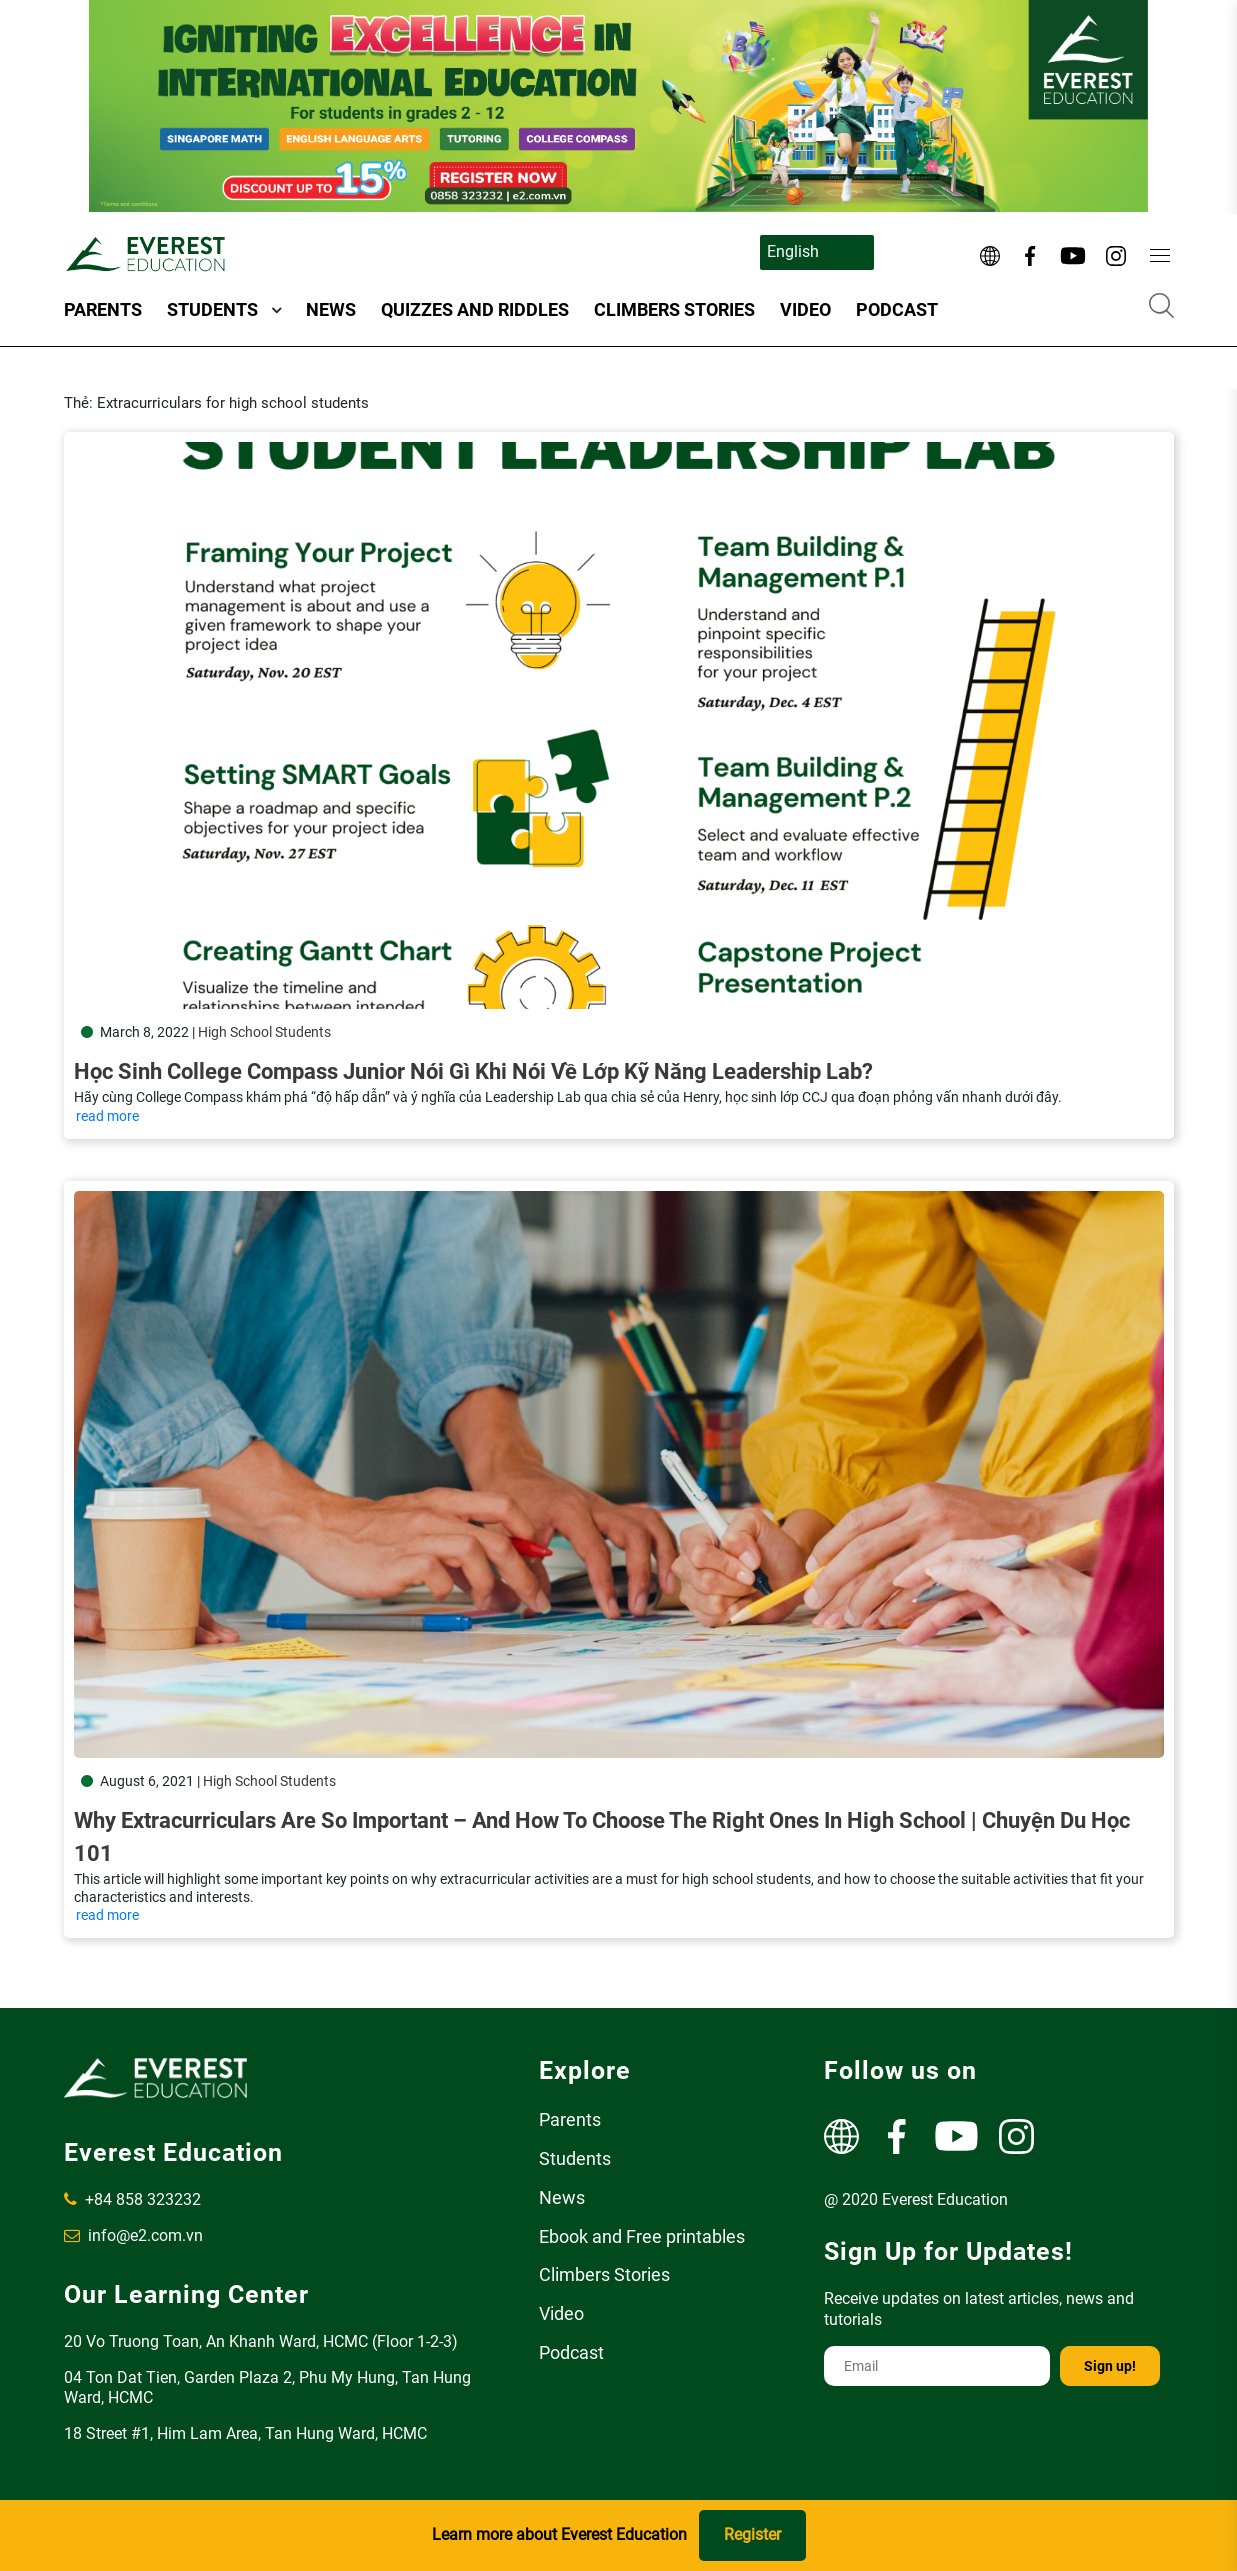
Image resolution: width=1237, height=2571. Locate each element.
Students (212, 309)
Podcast (897, 309)
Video (805, 309)
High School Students (264, 1032)
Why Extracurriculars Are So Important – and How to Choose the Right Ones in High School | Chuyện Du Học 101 (602, 1815)
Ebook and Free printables (642, 2236)
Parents (103, 309)
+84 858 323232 (132, 2199)
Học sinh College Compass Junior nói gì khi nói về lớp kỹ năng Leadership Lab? (473, 1071)
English (793, 251)
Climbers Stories (674, 309)
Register (752, 2534)
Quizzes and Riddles (475, 309)
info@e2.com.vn (133, 2235)
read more (107, 1116)
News (331, 309)
